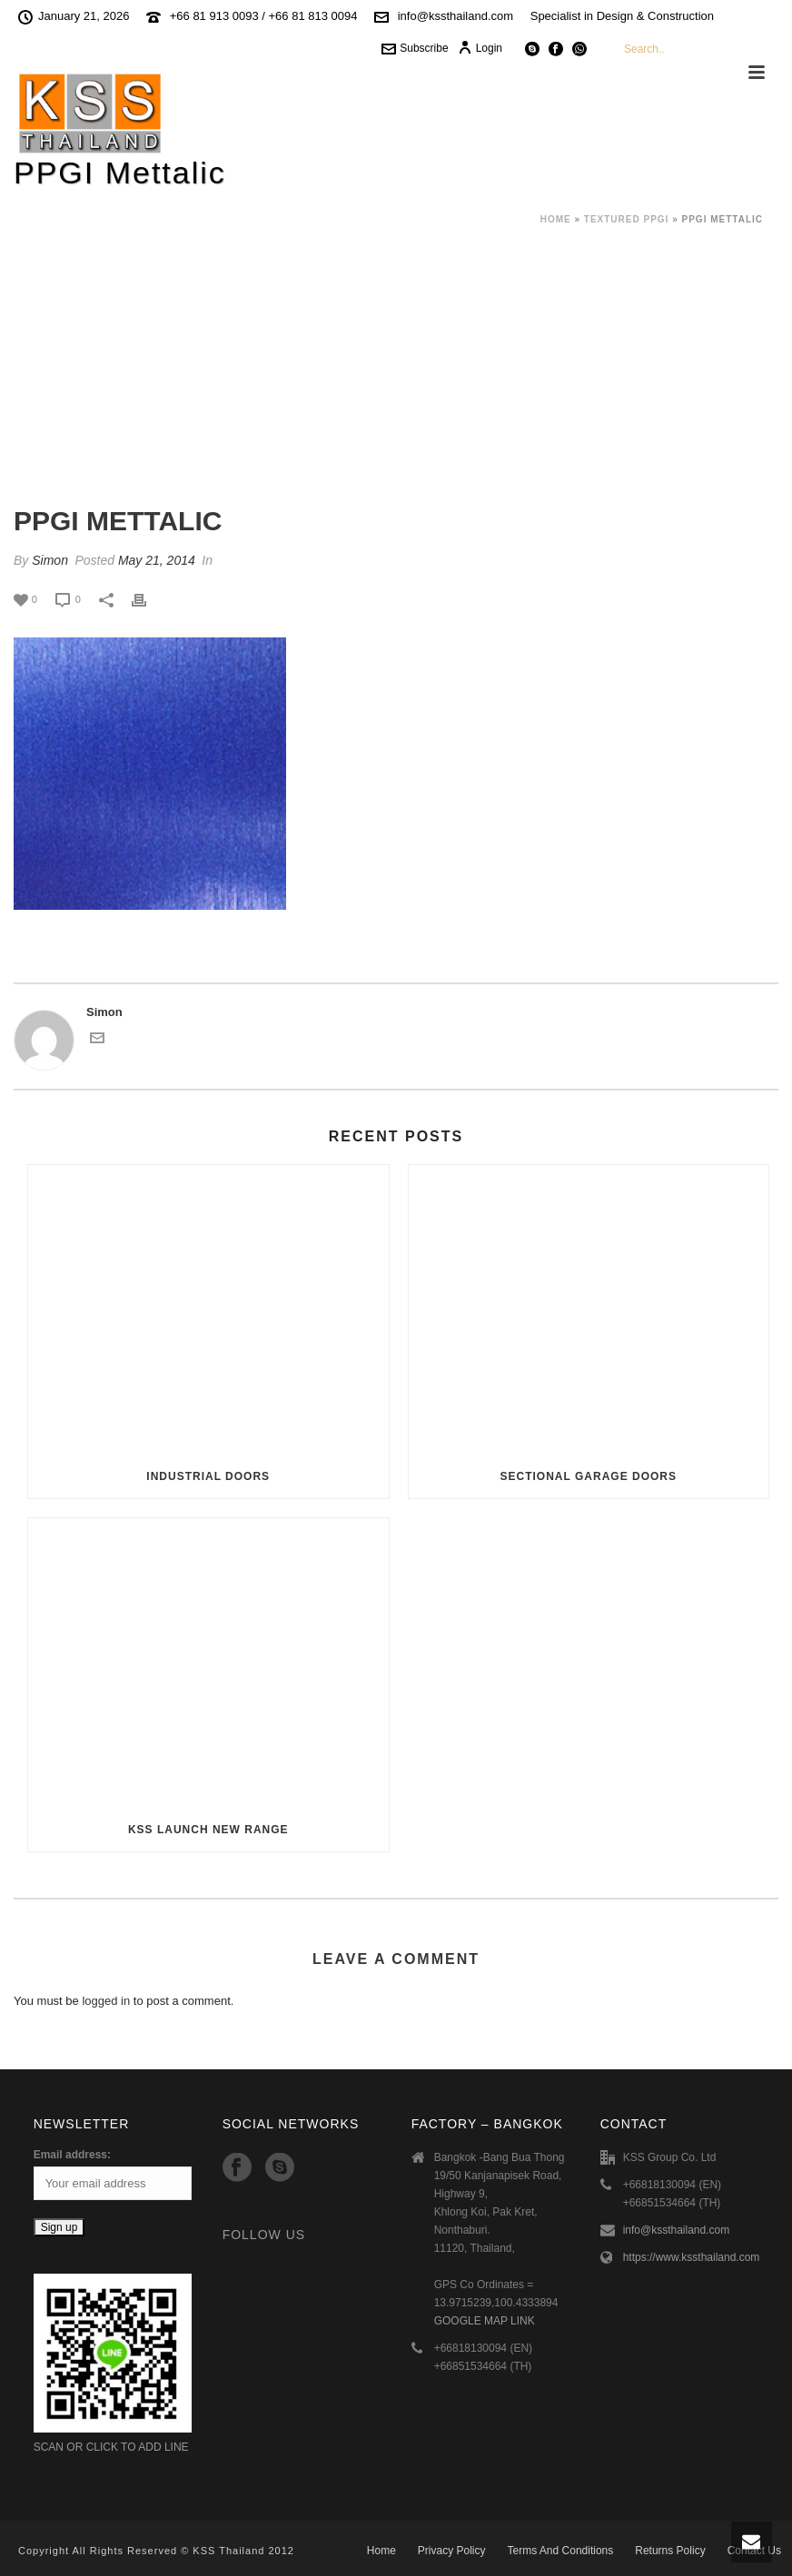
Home (555, 219)
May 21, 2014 (156, 560)
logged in (106, 2001)
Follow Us (264, 2234)
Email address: (72, 2154)
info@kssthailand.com (455, 16)
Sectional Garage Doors (588, 1476)
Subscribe (414, 48)
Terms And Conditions (561, 2550)
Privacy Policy (452, 2550)
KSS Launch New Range (208, 1829)
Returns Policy (670, 2550)
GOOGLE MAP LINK (484, 2320)
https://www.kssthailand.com (691, 2257)
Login (480, 48)
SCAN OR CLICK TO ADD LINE (111, 2447)
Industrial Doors (208, 1476)
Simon (50, 560)
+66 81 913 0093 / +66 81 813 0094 (264, 16)
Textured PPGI (626, 219)
